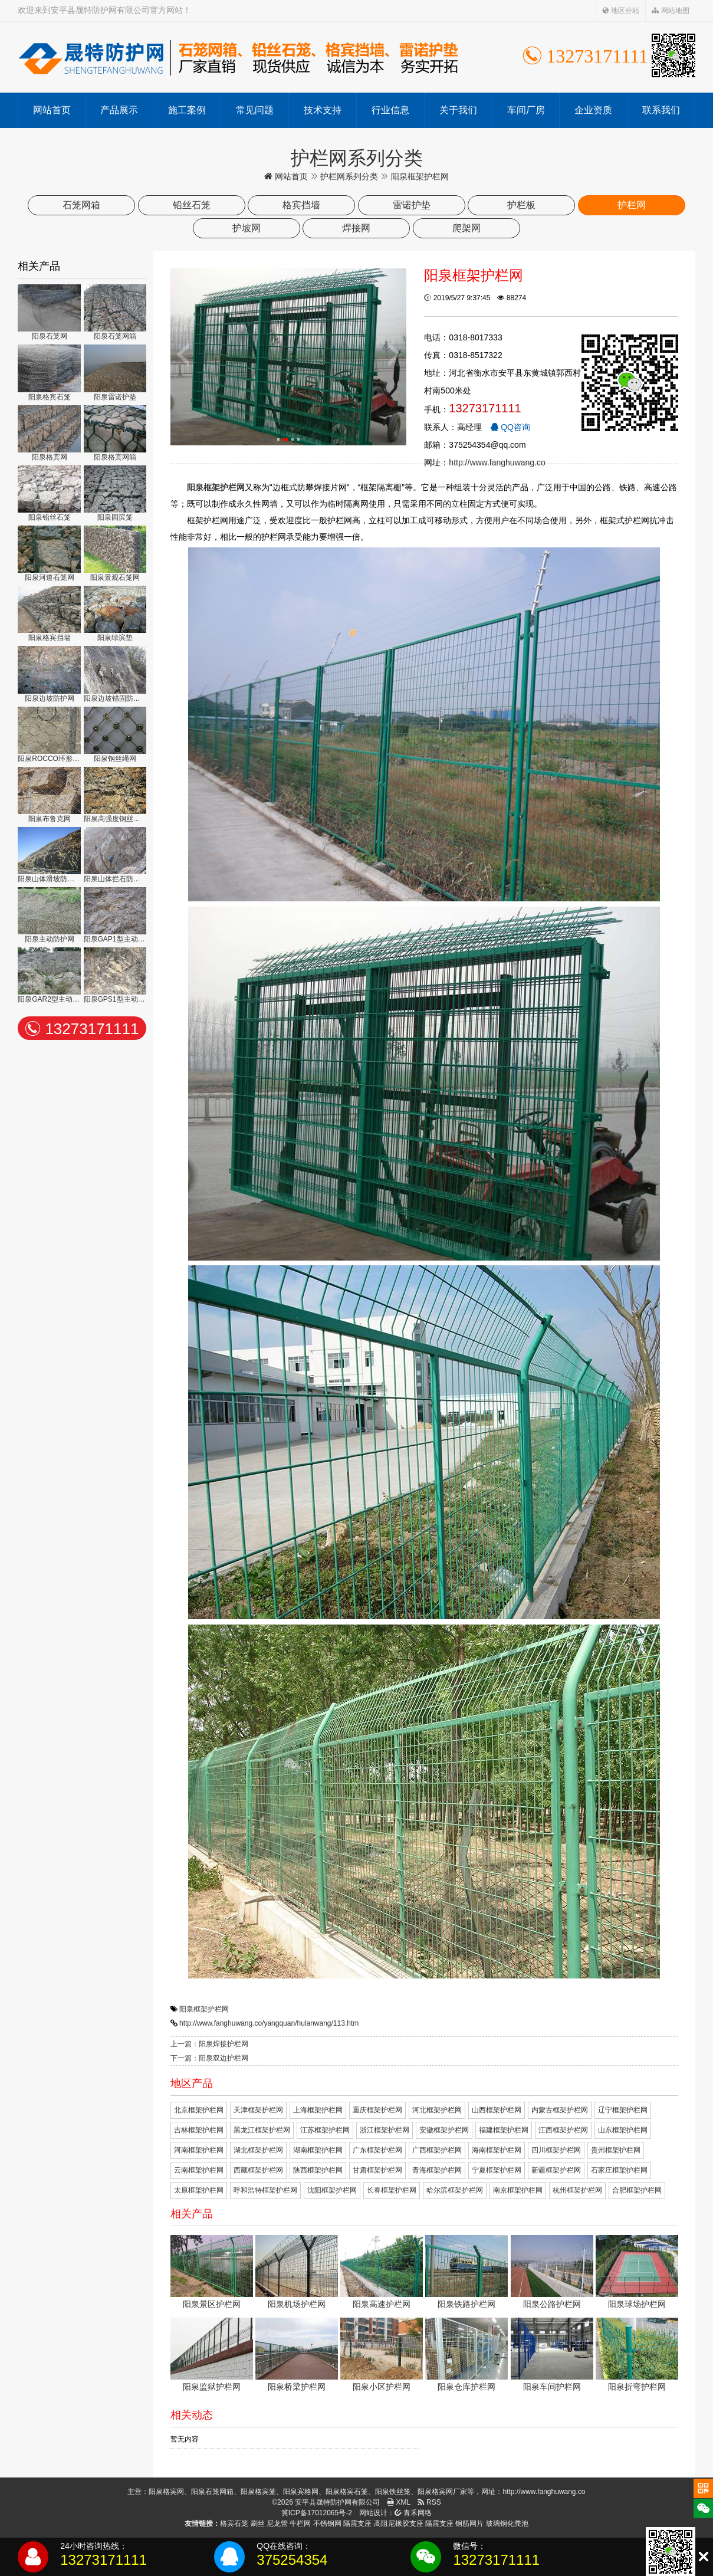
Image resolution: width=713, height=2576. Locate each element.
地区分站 (620, 10)
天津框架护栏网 (258, 2110)
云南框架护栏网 (199, 2170)
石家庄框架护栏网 (619, 2170)
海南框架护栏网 (496, 2150)
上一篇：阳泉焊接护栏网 (209, 2044)
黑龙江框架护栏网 (262, 2130)
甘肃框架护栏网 (377, 2170)
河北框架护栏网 (437, 2110)
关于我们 (458, 110)
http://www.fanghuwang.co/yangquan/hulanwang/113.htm (269, 2023)
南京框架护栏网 (518, 2190)
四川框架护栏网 (556, 2150)
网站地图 (670, 10)
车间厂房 (526, 110)
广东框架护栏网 (377, 2150)
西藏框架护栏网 (258, 2170)
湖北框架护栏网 (258, 2150)
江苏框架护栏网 (325, 2130)
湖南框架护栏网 (318, 2150)
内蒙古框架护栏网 (559, 2110)
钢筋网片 (469, 2523)
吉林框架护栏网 (199, 2130)
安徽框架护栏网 (444, 2130)
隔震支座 (357, 2523)
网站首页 (52, 110)
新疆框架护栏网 (556, 2170)
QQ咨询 (510, 427)
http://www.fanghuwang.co (497, 462)
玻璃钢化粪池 (507, 2523)
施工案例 (187, 110)
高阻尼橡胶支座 (398, 2523)
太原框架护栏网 (199, 2190)
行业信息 (390, 110)
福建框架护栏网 (503, 2130)
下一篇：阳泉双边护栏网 (209, 2058)
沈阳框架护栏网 (332, 2190)
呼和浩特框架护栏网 (265, 2190)
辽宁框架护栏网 (623, 2110)
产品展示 (119, 110)
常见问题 (255, 110)
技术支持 (322, 110)
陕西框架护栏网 (318, 2170)
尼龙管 (277, 2523)
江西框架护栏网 (563, 2130)
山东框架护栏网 (623, 2130)
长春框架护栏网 (391, 2190)
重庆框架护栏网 (377, 2110)
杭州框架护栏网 (577, 2190)
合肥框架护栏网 (637, 2190)
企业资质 (593, 110)
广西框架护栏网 (437, 2150)
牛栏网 (300, 2523)
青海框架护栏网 (437, 2170)
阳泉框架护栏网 (204, 2009)
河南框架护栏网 (199, 2150)
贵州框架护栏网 (615, 2150)
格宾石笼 (234, 2523)
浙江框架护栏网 (384, 2130)
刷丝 (258, 2523)
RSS (429, 2502)
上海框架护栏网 (318, 2110)
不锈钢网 (327, 2523)
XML (398, 2502)
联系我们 (661, 110)
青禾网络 (413, 2513)
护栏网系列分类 (349, 176)
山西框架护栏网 (496, 2110)
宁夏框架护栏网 (496, 2170)
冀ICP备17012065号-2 (316, 2513)
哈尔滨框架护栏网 (454, 2190)
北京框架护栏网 (199, 2110)
